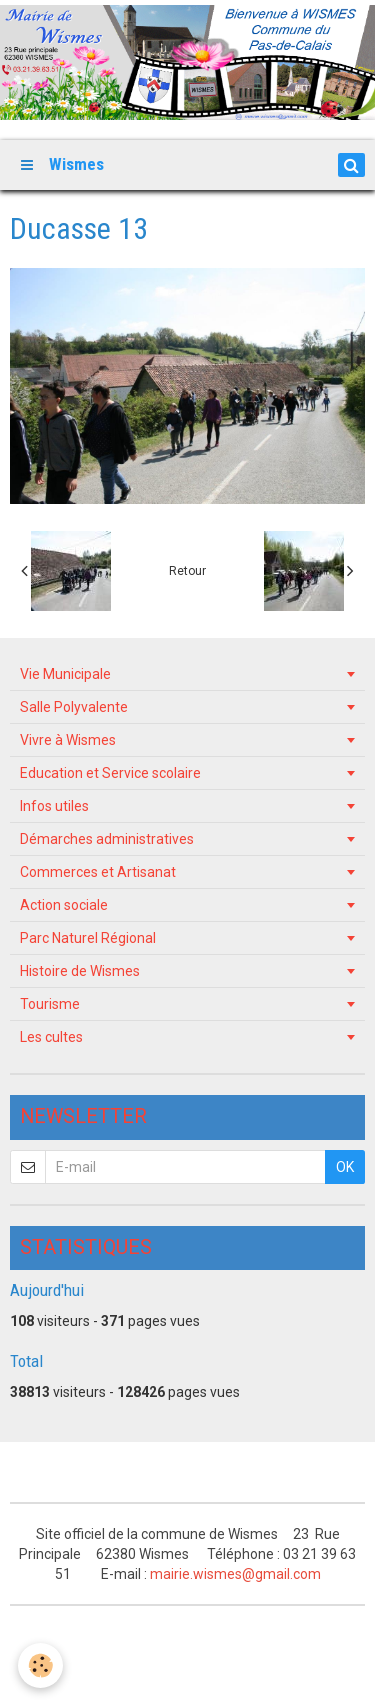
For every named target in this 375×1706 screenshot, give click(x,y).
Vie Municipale (65, 674)
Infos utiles (54, 806)
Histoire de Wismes (80, 971)
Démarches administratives (107, 839)
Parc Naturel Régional (88, 938)
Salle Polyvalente (74, 707)
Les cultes (51, 1037)
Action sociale (64, 905)
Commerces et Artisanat (98, 872)
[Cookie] (40, 1665)
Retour (187, 571)
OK (345, 1167)
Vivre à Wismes (68, 740)
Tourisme (50, 1004)
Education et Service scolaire (110, 773)
